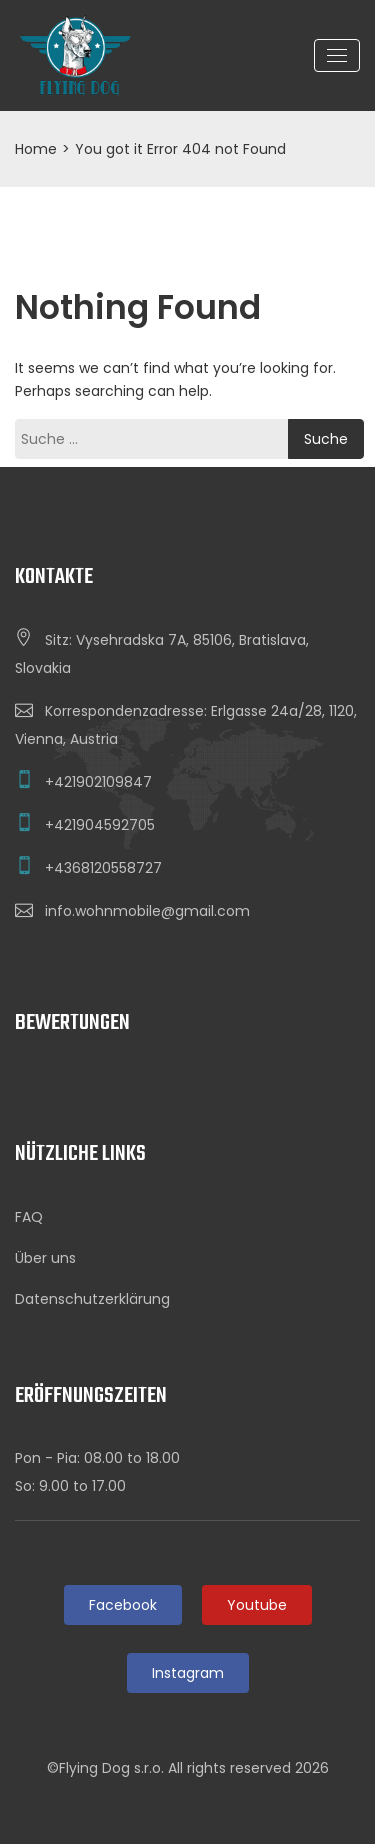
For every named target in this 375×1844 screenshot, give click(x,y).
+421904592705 (100, 825)
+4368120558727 (103, 868)
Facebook (123, 1605)
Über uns (45, 1258)
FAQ (29, 1217)
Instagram (188, 1673)
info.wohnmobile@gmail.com (147, 911)
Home (36, 149)
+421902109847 (98, 782)
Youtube (257, 1605)
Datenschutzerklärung (92, 1299)
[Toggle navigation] (337, 55)
